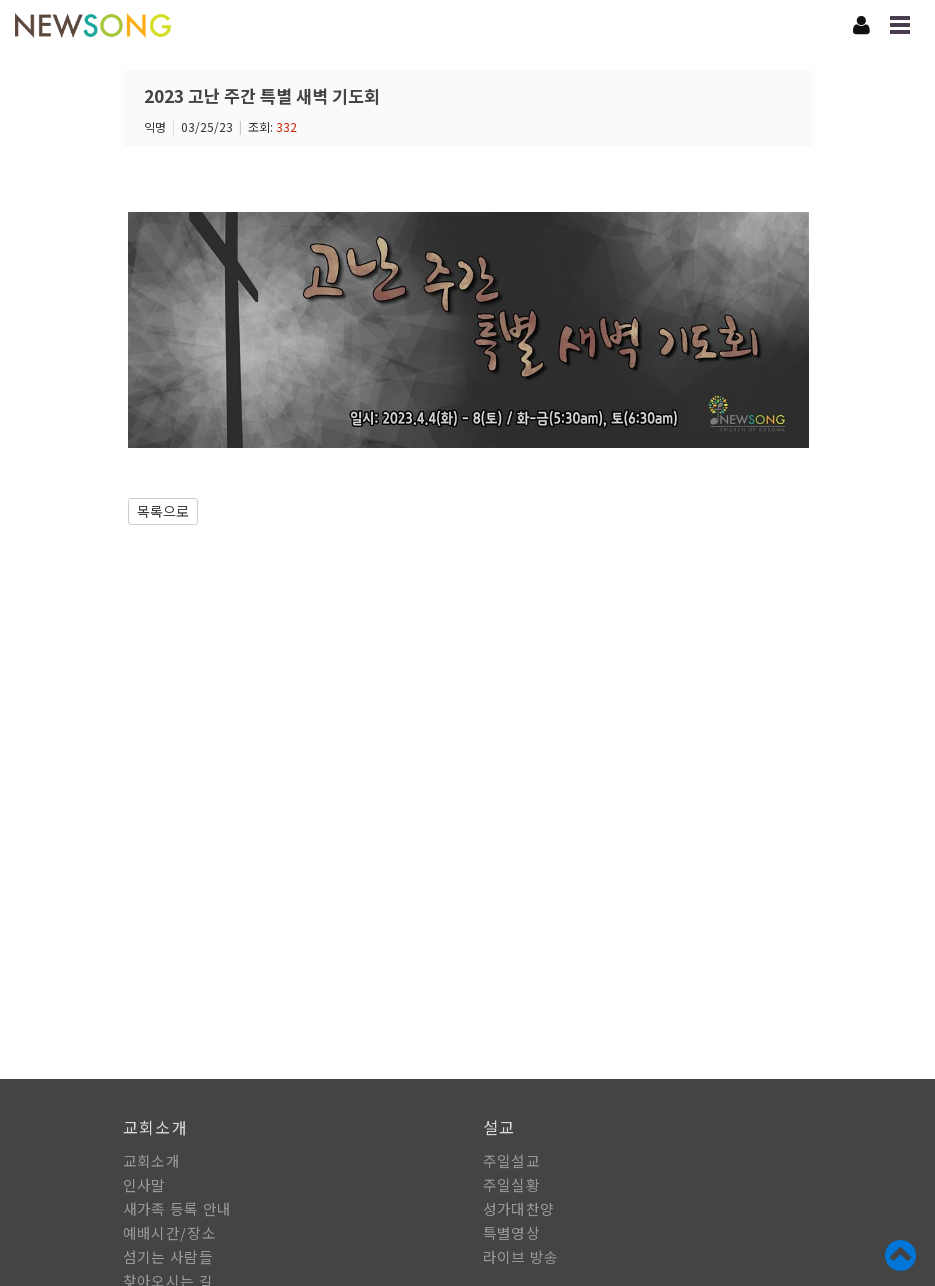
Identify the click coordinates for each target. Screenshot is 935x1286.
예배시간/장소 (169, 1232)
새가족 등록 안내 (177, 1208)
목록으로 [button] (163, 511)
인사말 (144, 1184)
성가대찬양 (519, 1208)
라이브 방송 (521, 1256)
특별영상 (511, 1232)
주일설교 (511, 1160)
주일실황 (511, 1184)
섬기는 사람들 (168, 1256)
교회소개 (151, 1160)
